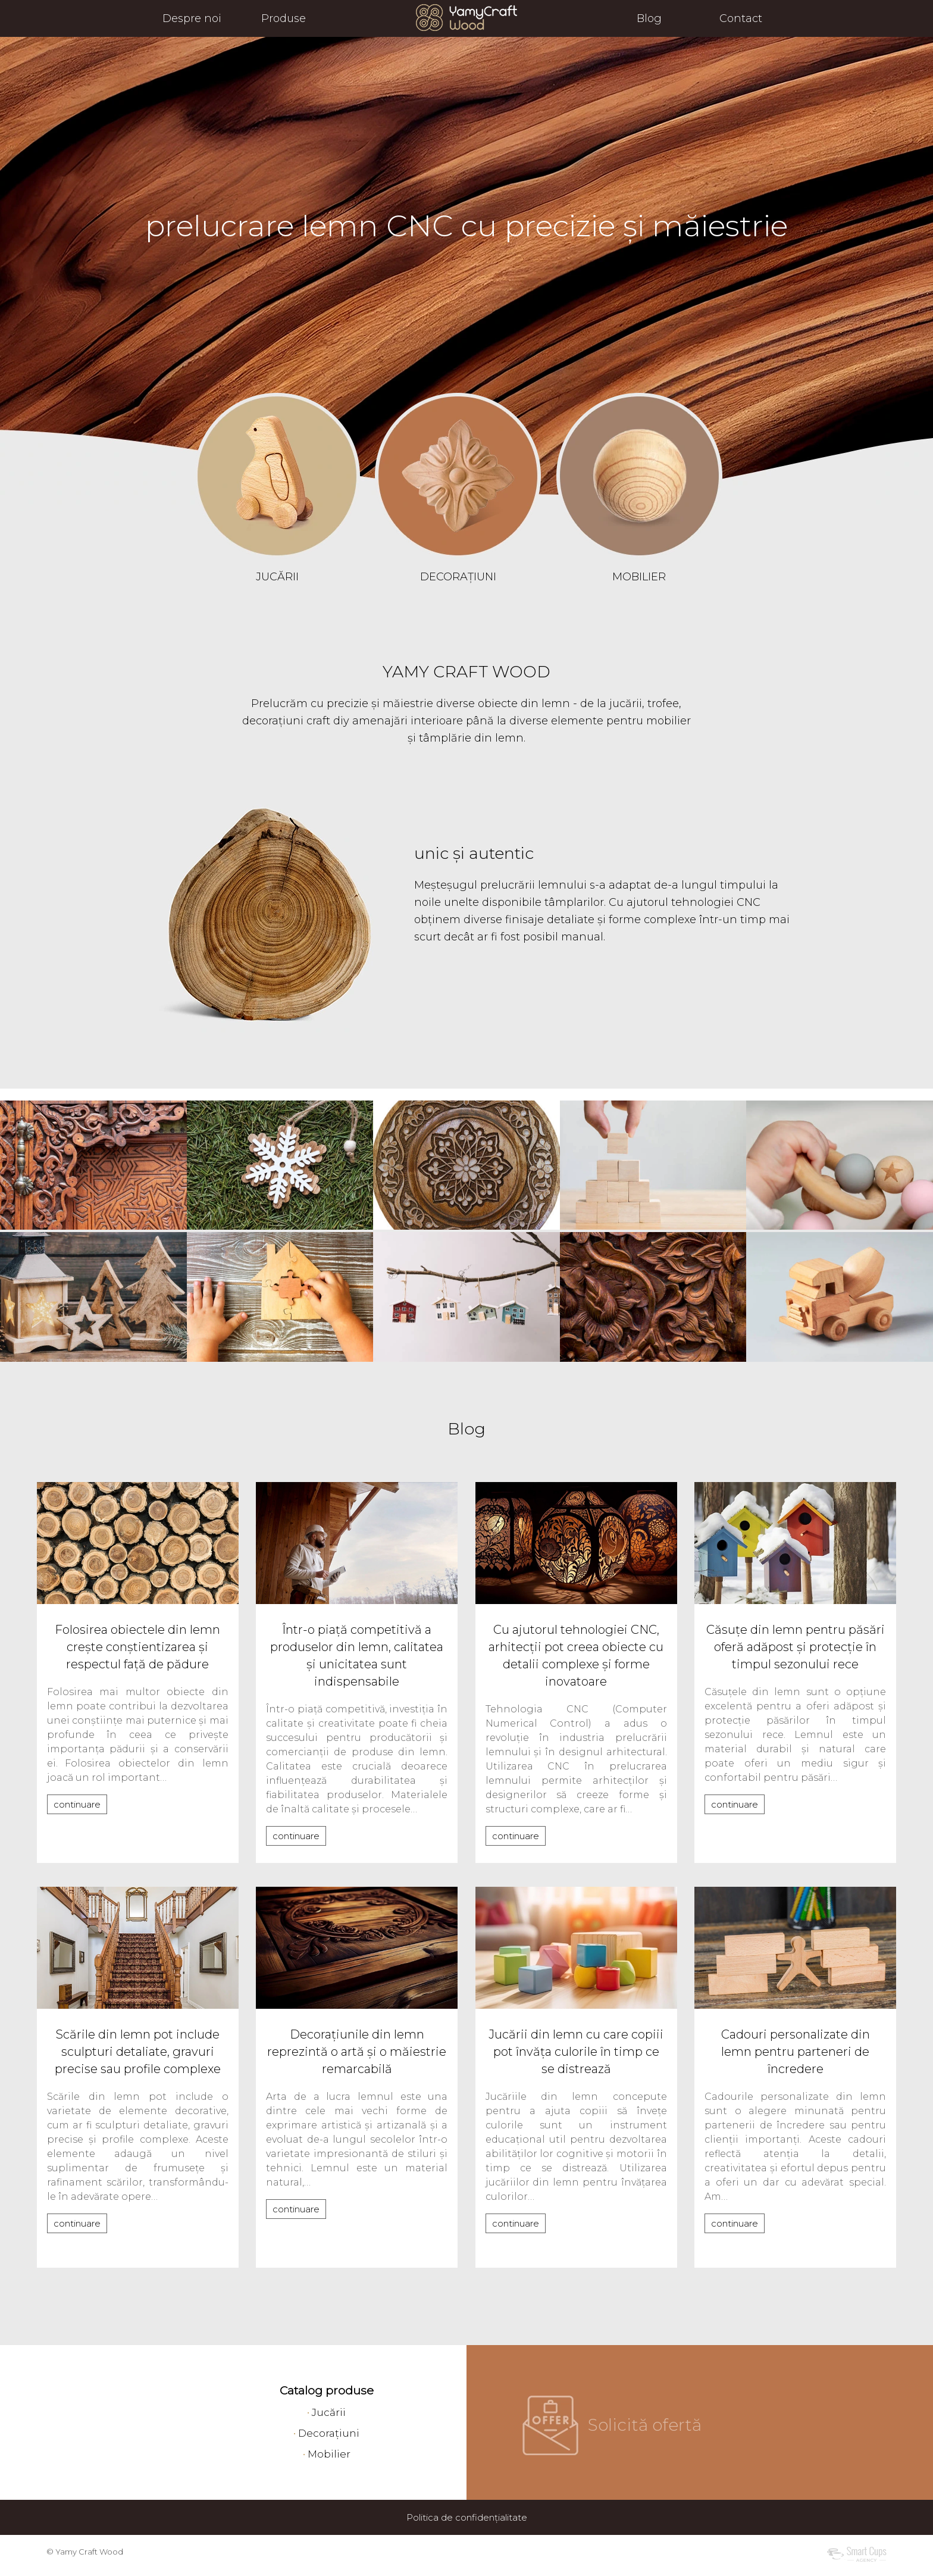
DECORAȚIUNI (458, 576)
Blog (649, 18)
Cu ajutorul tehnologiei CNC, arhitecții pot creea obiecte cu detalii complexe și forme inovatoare (576, 1655)
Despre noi (191, 18)
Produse (283, 18)
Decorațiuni (328, 2433)
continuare (77, 1804)
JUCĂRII (277, 576)
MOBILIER (639, 576)
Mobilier (329, 2454)
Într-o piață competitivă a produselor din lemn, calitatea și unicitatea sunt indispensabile (356, 1655)
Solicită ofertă (645, 2425)
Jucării (329, 2412)
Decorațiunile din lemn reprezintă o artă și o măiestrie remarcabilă (356, 2051)
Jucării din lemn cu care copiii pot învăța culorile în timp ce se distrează (576, 2051)
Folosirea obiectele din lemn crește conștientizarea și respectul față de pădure (137, 1646)
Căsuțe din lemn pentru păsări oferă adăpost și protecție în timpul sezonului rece (795, 1646)
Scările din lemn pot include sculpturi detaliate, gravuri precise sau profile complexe (138, 2051)
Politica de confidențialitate (466, 2517)
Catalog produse (327, 2390)
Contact (740, 18)
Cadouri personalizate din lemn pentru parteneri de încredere (795, 2051)
